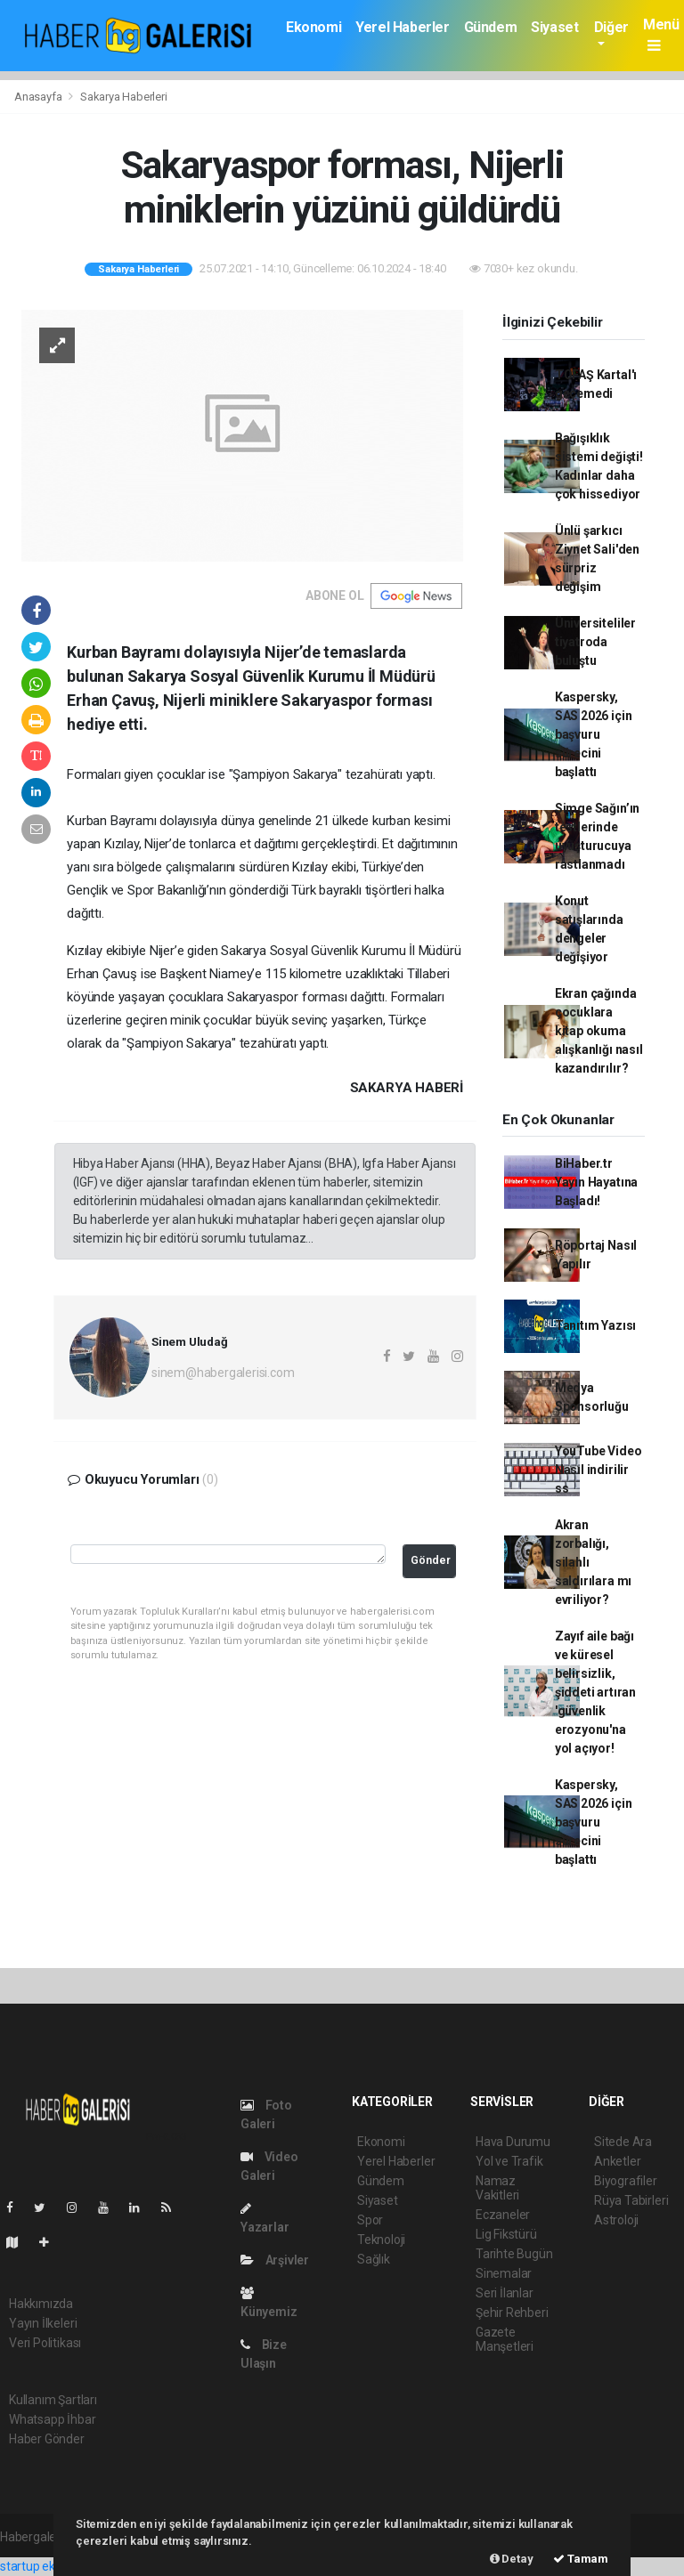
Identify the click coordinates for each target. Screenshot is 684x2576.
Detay (511, 2558)
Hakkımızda (41, 2304)
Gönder (431, 1560)
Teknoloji (381, 2239)
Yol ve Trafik (509, 2161)
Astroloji (616, 2220)
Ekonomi (313, 27)
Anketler (617, 2161)
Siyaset (554, 27)
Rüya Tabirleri (631, 2200)
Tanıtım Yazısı (595, 1325)
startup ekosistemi (51, 2566)
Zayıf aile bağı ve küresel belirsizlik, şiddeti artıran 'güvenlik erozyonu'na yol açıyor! (595, 1692)
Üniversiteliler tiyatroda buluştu (595, 642)
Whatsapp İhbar (52, 2419)
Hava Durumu (513, 2142)
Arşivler (274, 2260)
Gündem (490, 27)
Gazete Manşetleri (504, 2339)
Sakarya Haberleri (123, 96)
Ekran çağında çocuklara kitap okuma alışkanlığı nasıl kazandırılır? (599, 1030)
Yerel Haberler (402, 27)
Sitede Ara (623, 2142)
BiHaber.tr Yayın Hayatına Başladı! (596, 1182)
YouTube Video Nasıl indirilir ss (598, 1469)
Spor (370, 2220)
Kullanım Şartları (53, 2400)
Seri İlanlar (504, 2293)
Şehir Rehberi (512, 2312)
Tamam (580, 2558)
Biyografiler (625, 2181)
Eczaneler (503, 2214)
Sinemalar (504, 2273)
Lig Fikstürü (506, 2234)
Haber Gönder (47, 2439)
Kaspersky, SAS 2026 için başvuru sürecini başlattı (593, 734)
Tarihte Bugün (514, 2254)
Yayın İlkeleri (43, 2323)
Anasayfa (39, 96)
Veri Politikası (45, 2343)
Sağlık (373, 2259)
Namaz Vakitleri (497, 2188)
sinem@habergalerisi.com (223, 1372)
